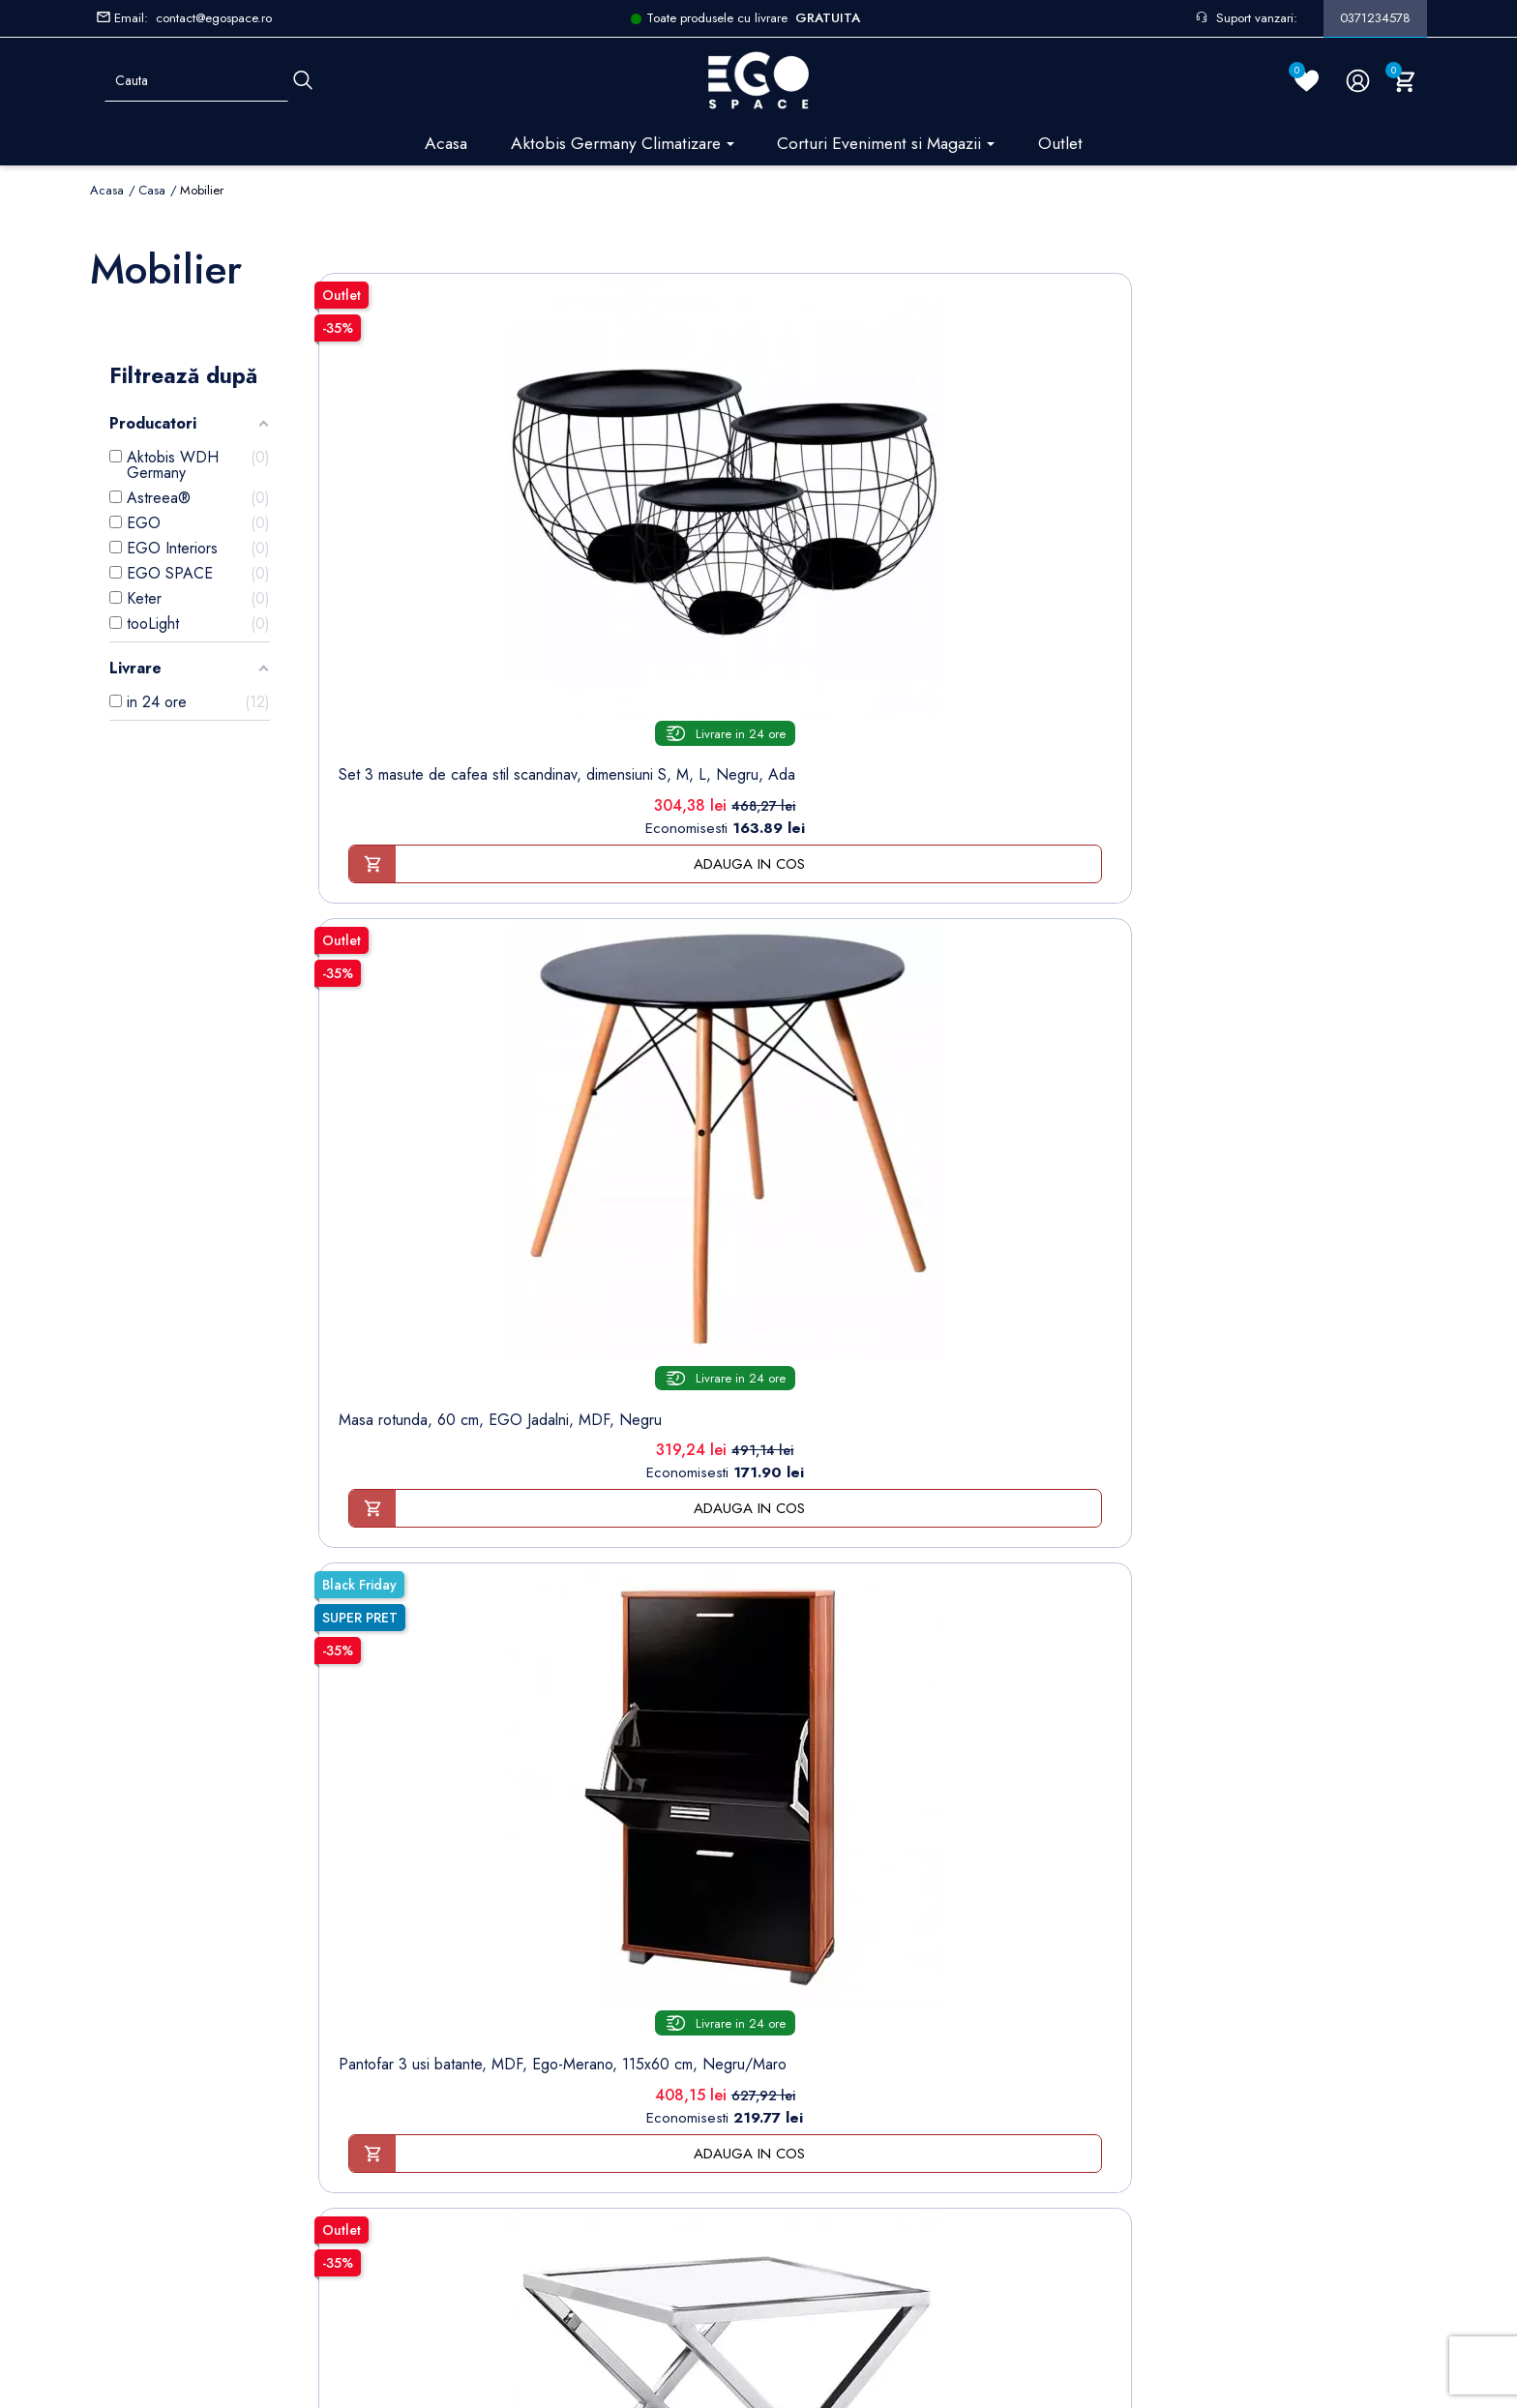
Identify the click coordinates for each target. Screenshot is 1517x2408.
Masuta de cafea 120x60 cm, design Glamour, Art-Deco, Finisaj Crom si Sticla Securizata (872, 1092)
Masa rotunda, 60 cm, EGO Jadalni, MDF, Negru (648, 599)
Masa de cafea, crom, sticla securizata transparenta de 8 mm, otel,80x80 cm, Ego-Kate (424, 1092)
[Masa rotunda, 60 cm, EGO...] (648, 421)
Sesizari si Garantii (503, 2052)
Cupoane (788, 1992)
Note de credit (805, 1932)
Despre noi (483, 1932)
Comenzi (787, 1902)
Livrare (467, 1872)
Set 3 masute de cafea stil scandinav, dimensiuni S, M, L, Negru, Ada (424, 599)
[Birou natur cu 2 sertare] (648, 905)
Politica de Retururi (504, 2022)
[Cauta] (302, 81)
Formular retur (185, 1946)
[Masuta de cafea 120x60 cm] (872, 905)
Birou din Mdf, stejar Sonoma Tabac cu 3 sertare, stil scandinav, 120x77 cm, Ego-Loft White (648, 1586)
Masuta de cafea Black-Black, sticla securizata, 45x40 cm (1320, 1083)
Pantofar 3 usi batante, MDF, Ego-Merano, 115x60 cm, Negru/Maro (872, 599)
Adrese (782, 1962)
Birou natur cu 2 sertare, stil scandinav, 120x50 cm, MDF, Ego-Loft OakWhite (648, 1092)
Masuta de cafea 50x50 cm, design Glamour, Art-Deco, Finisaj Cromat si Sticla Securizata (1096, 608)
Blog (460, 2172)
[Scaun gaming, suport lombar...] (1320, 421)
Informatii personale (820, 1872)
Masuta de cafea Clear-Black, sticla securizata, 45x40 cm (423, 1568)
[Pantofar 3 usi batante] (872, 421)
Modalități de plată (503, 1962)
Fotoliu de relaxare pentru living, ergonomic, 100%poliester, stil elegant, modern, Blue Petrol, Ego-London (1096, 1101)
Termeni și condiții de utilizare (539, 1902)
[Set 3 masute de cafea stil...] (424, 421)
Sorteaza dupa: (1139, 264)
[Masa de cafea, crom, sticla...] (424, 905)
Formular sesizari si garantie (313, 1983)
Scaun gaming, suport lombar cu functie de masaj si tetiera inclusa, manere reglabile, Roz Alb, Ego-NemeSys (1320, 617)
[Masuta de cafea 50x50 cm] (1096, 421)
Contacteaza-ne (494, 2112)
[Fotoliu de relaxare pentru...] (1096, 905)
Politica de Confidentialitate (530, 1992)
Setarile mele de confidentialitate (224, 2243)
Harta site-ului (486, 2142)
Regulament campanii (511, 2082)
